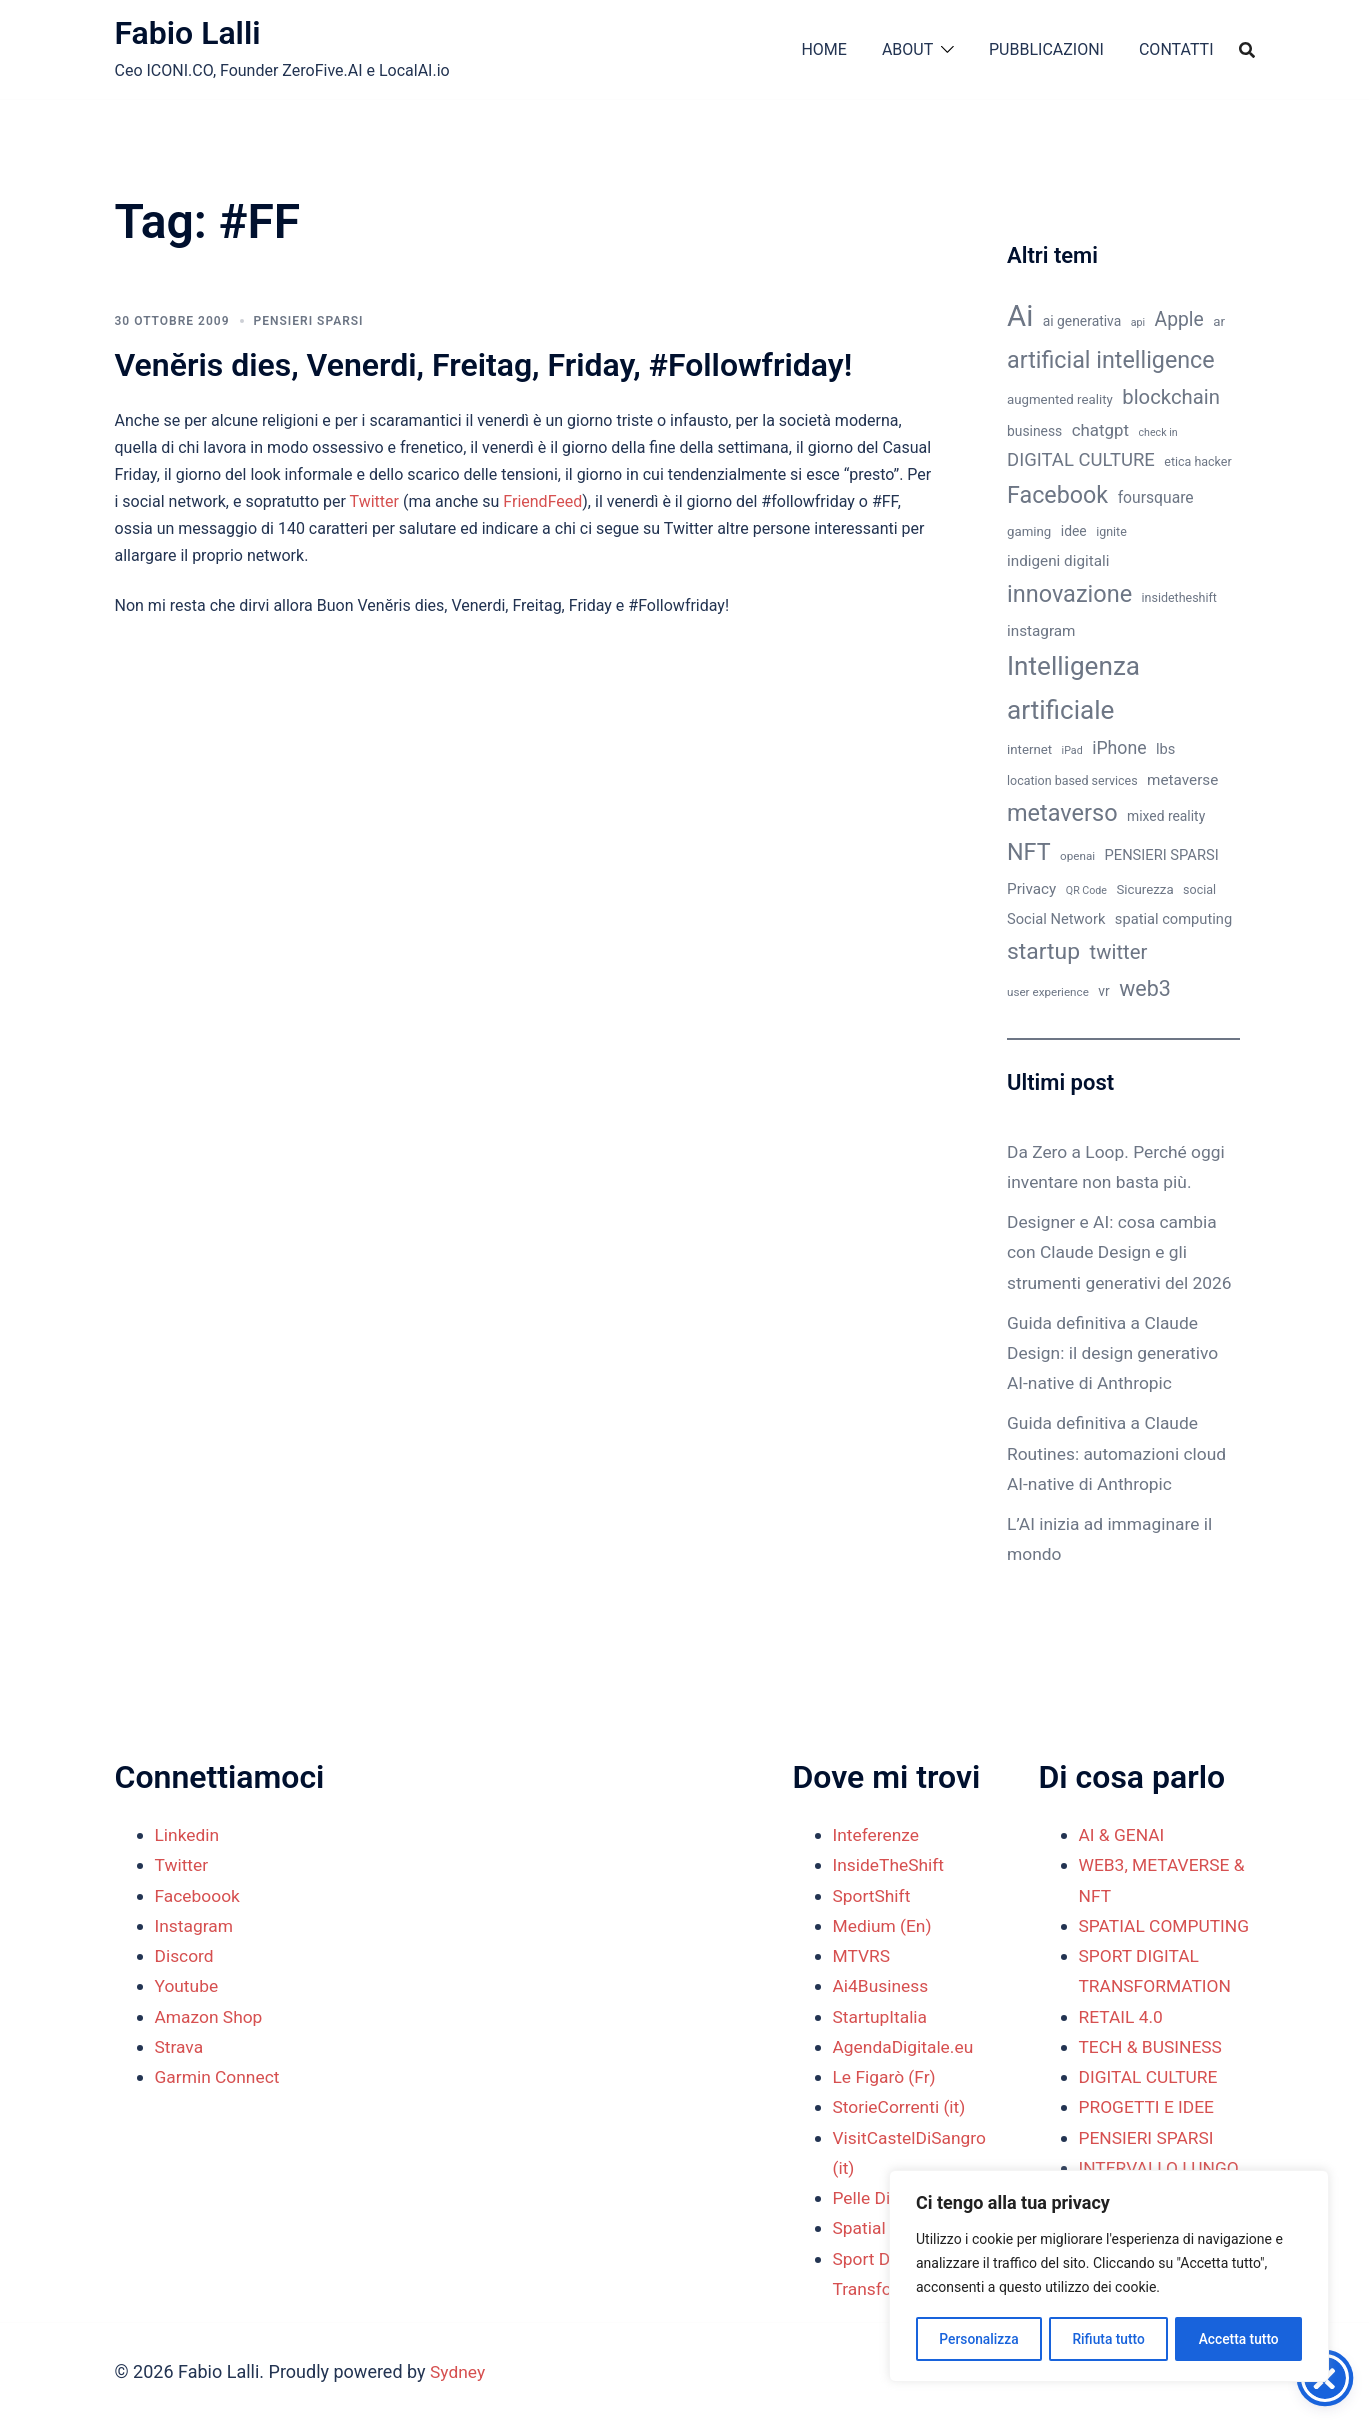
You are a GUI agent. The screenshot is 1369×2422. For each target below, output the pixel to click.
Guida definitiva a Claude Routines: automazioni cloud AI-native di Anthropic (1120, 1483)
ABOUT (907, 49)
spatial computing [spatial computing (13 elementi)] (1173, 919)
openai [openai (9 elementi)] (1077, 856)
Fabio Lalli (188, 33)
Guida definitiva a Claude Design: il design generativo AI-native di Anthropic (1116, 1382)
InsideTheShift (891, 1864)
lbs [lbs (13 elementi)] (1165, 749)
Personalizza (978, 2339)
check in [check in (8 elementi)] (1158, 432)
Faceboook (199, 1895)
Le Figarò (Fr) (886, 2076)
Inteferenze (878, 1834)
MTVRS (863, 1955)
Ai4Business (882, 1985)
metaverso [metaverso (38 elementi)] (1062, 813)
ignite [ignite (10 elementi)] (1111, 531)
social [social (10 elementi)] (1199, 889)
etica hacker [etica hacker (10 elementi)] (1197, 461)
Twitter (376, 501)
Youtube (188, 1985)
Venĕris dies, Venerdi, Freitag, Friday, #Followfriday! (484, 365)
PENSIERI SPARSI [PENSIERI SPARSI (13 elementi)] (1162, 855)
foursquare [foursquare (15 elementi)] (1156, 497)
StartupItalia (882, 2016)
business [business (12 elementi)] (1034, 431)
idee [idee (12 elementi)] (1074, 531)
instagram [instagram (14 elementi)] (1041, 631)
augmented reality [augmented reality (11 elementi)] (1060, 399)
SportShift (873, 1895)
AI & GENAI (1123, 1834)
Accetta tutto (1238, 2339)
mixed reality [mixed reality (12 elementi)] (1166, 816)
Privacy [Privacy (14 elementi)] (1031, 889)
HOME (823, 49)
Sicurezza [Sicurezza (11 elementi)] (1144, 889)
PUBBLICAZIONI (1046, 49)
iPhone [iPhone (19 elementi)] (1119, 748)
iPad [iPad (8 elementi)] (1072, 750)
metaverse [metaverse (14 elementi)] (1182, 780)
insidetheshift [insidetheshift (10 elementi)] (1179, 597)
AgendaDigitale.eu (906, 2046)
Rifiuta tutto (1109, 2339)
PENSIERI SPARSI (309, 321)
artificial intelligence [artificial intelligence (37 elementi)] (1111, 360)
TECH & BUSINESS (1153, 2076)
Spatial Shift (881, 2227)
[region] (1109, 2277)
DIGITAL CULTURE (1151, 2106)
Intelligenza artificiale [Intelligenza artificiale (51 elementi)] (1073, 688)
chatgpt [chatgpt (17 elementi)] (1100, 430)
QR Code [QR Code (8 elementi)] (1086, 890)
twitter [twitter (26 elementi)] (1119, 952)
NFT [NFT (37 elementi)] (1029, 852)
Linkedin (188, 1834)
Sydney (458, 2371)
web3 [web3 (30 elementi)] (1145, 988)
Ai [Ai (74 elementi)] (1020, 316)
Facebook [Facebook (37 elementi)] (1057, 495)
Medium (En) (884, 1925)
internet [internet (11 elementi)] (1029, 749)
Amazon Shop (211, 2016)
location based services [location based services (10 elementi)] (1072, 780)
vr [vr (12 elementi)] (1103, 991)
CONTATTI (1176, 49)
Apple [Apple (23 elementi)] (1179, 319)
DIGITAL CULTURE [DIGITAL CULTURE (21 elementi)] (1081, 460)
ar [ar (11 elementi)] (1219, 321)
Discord (185, 1955)
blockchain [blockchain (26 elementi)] (1171, 397)
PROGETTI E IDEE (1149, 2137)
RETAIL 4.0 (1122, 2046)
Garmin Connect (219, 2076)
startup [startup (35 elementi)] (1043, 951)
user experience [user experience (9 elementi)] (1048, 992)
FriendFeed (542, 501)
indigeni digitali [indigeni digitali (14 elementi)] (1058, 561)
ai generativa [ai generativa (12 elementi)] (1082, 321)
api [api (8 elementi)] (1138, 322)
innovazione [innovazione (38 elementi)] (1069, 594)
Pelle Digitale (885, 2197)
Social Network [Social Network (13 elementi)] (1056, 919)
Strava (180, 2046)
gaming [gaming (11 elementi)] (1029, 531)
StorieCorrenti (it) (902, 2106)
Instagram (195, 1925)
